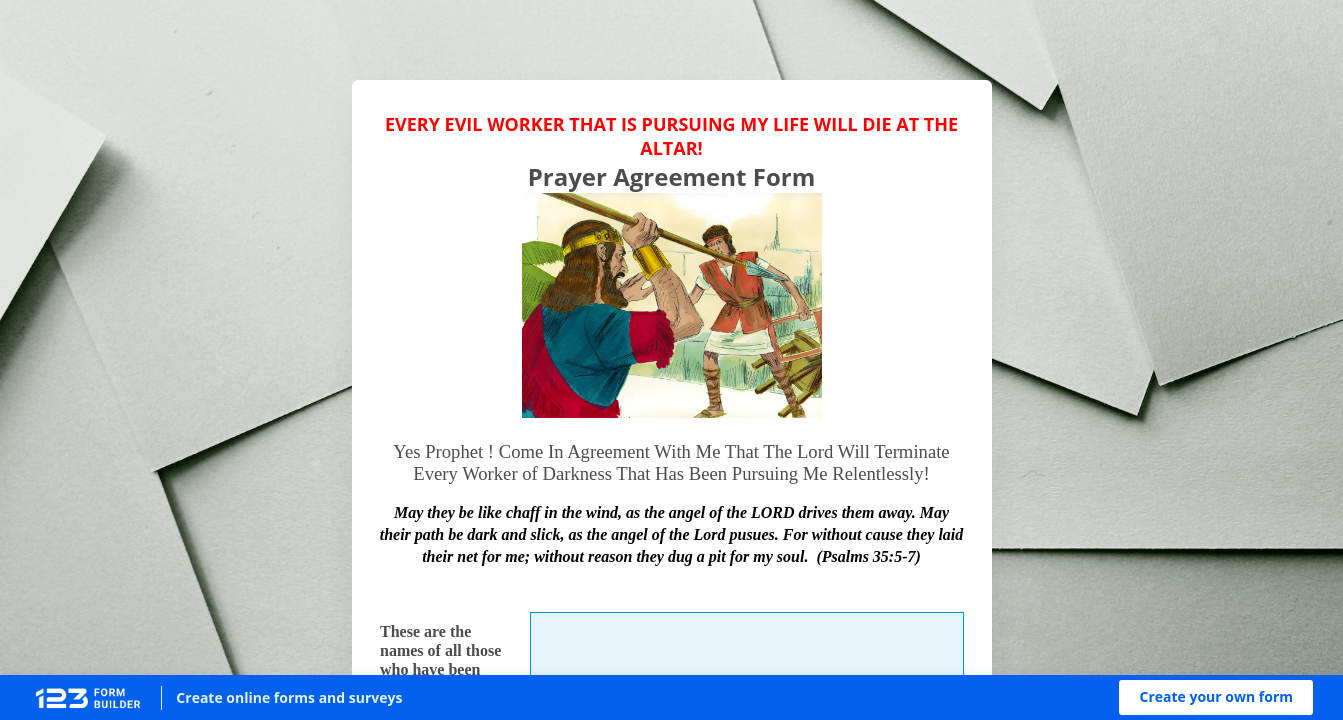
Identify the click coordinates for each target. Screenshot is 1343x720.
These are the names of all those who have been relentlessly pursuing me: (440, 670)
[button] (1216, 697)
